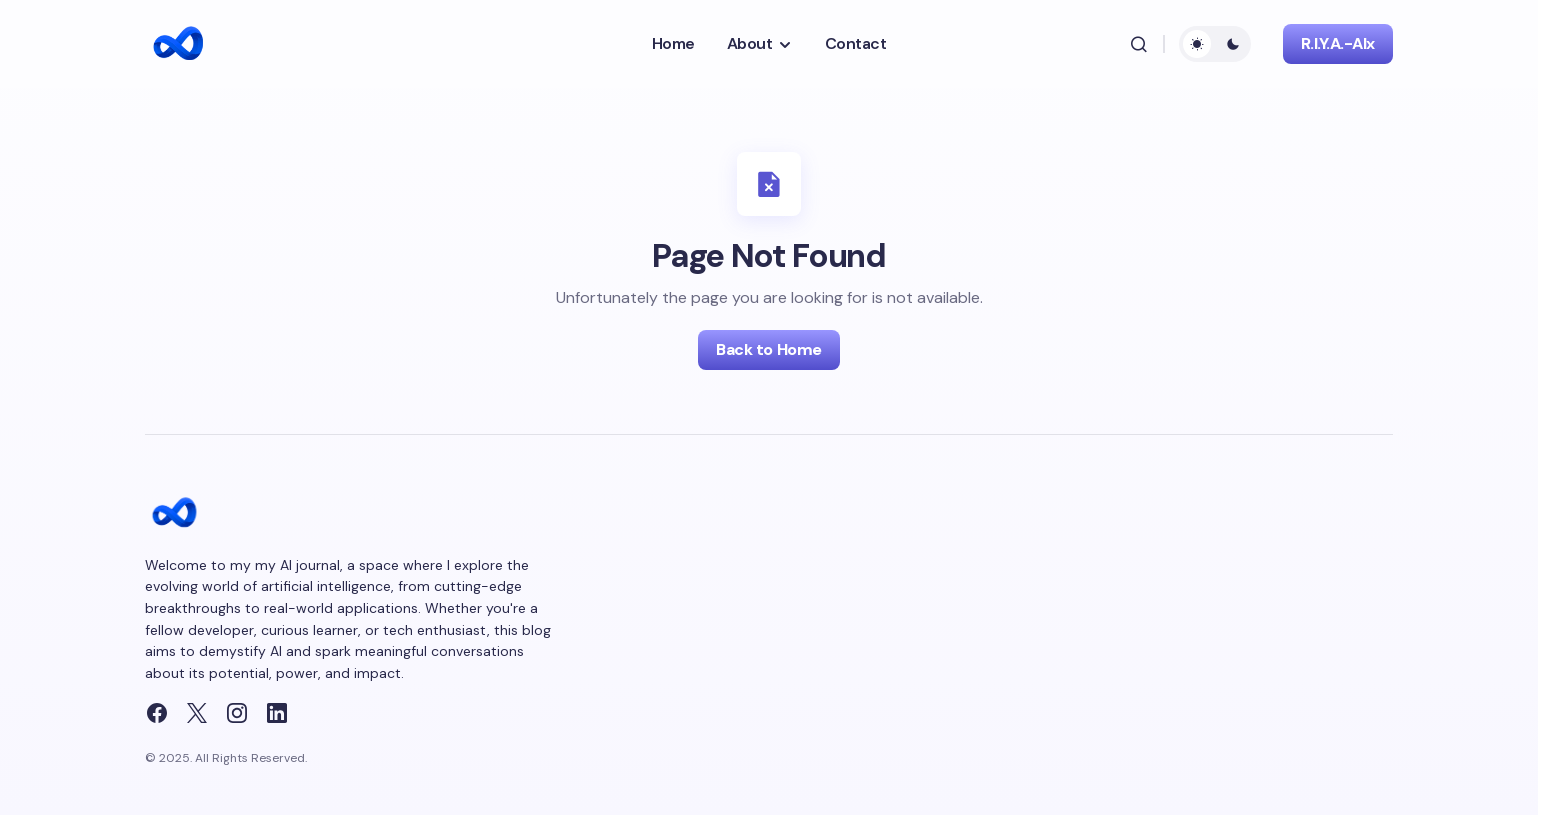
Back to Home (768, 349)
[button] (1139, 44)
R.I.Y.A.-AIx (1338, 43)
